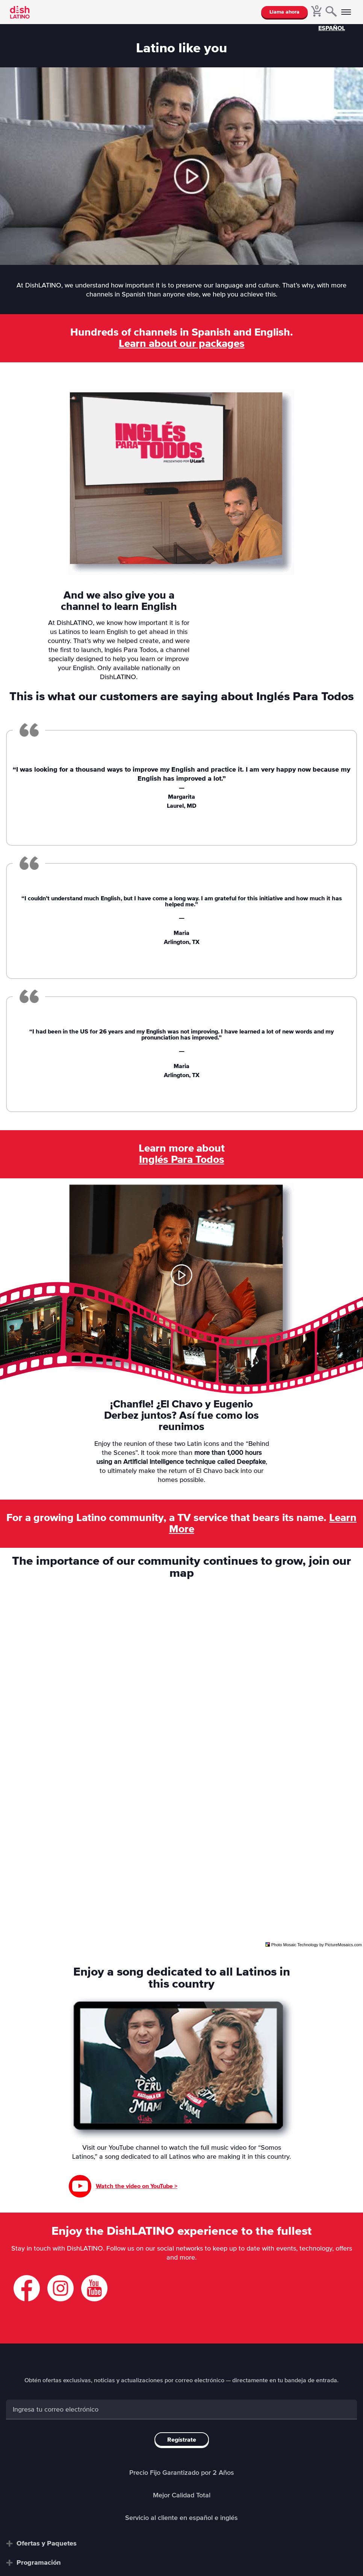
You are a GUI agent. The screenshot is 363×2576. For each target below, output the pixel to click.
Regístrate (181, 2440)
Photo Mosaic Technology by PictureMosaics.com (316, 1944)
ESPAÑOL (331, 28)
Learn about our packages (182, 344)
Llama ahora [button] (284, 12)
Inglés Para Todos (181, 1160)
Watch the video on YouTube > (136, 2186)
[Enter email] (181, 2410)
